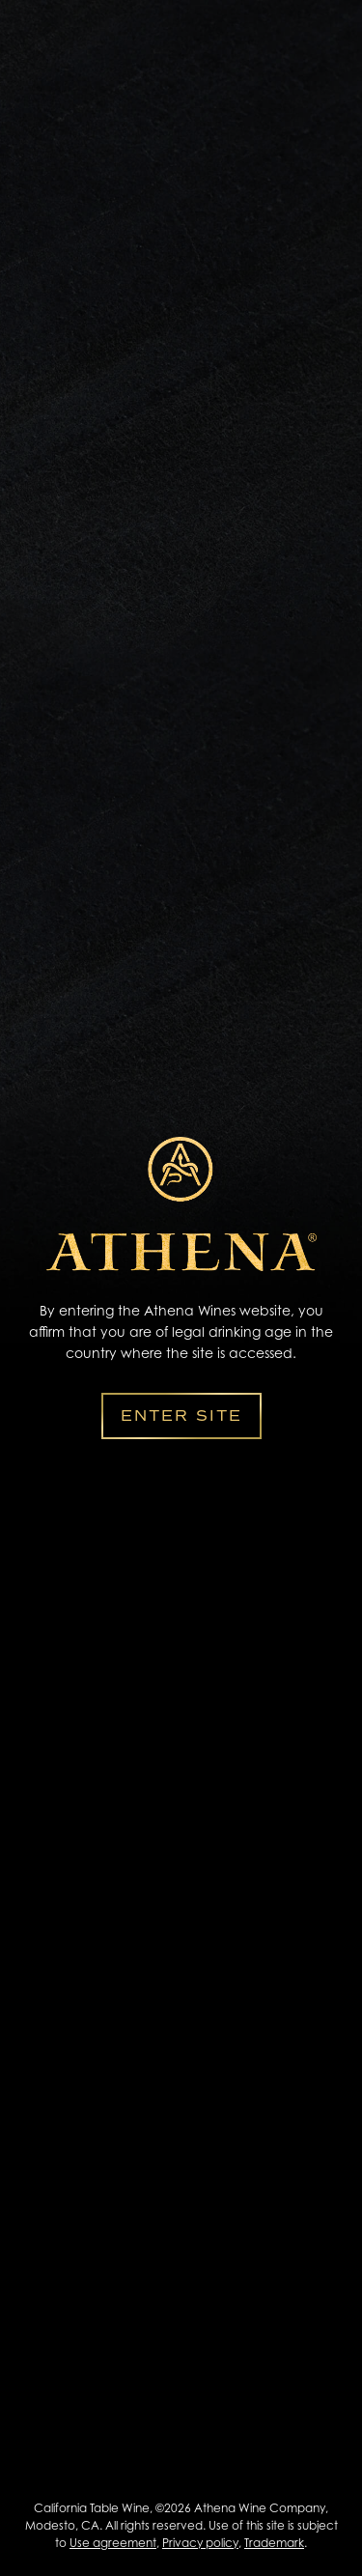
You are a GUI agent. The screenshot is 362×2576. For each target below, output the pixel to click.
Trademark (274, 2542)
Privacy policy (200, 2542)
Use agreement (113, 2542)
